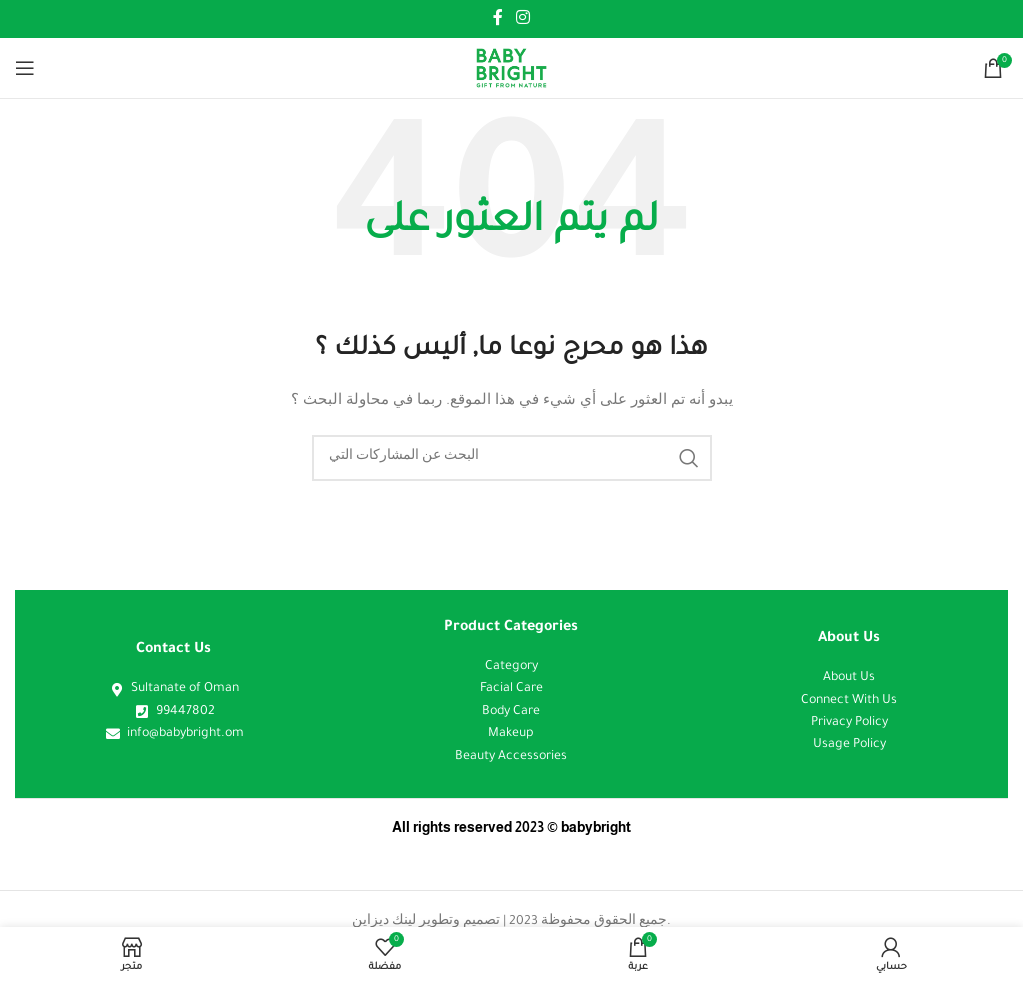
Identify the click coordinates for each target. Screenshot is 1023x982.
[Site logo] (511, 69)
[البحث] (512, 458)
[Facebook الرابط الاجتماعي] (497, 19)
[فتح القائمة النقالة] (25, 68)
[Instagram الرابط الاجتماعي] (523, 19)
